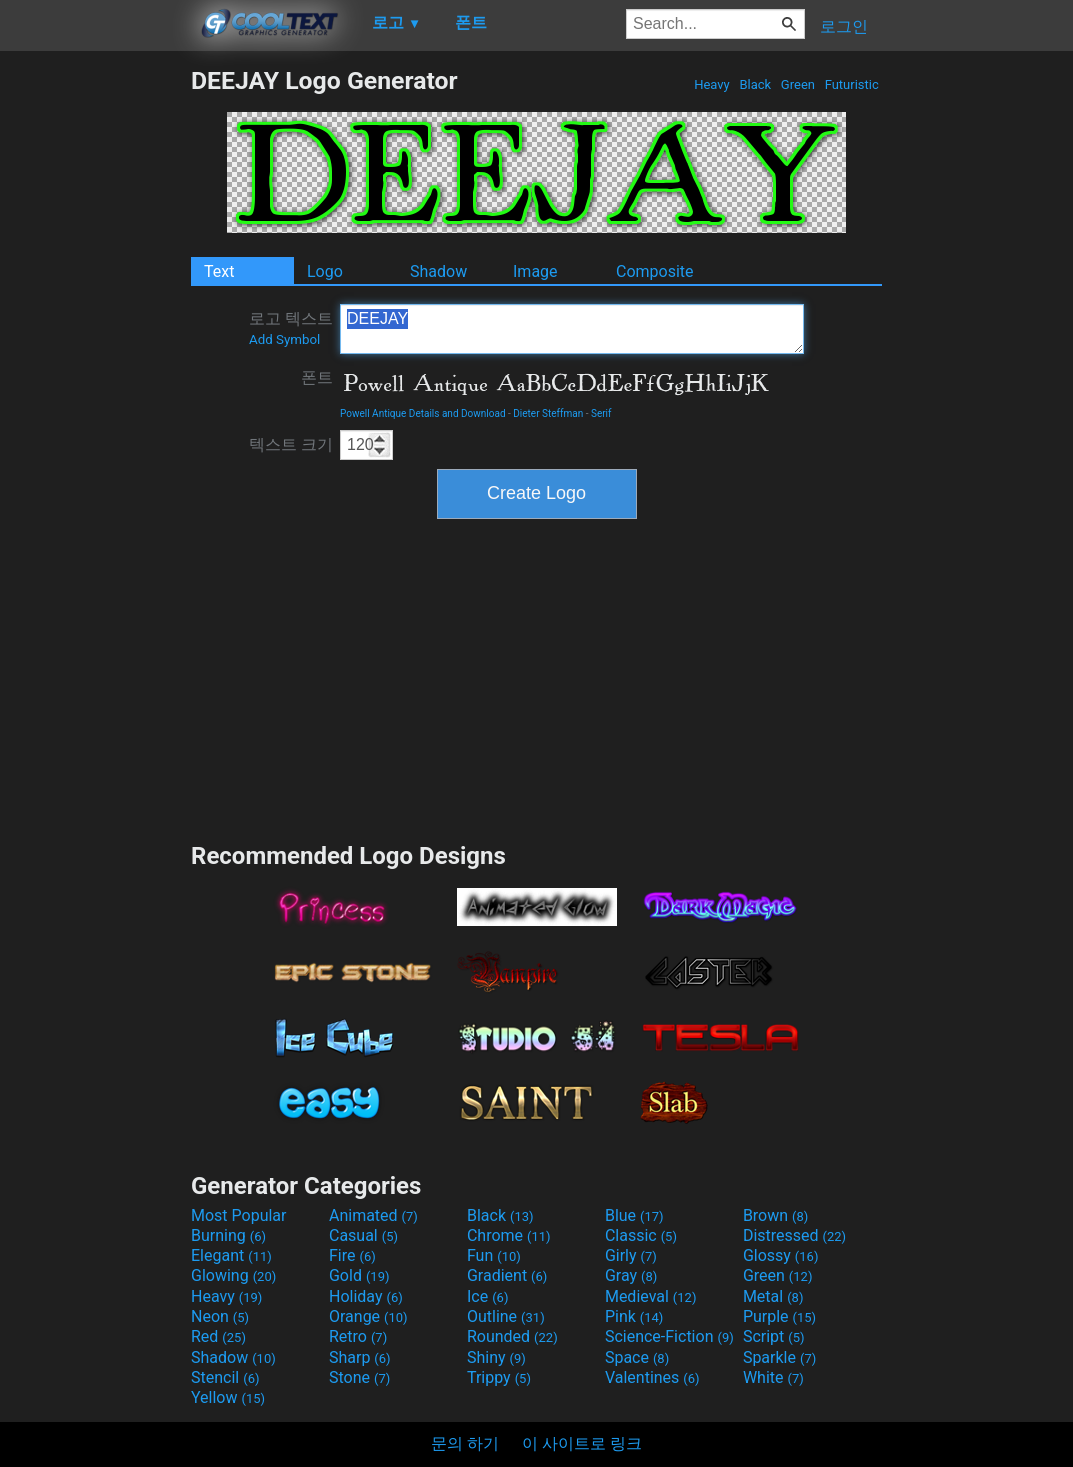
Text (219, 271)
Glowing (233, 1275)
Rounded (512, 1336)
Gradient (507, 1275)
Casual (363, 1235)
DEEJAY (572, 329)
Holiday (366, 1296)
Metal (773, 1296)
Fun (494, 1255)
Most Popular (239, 1215)
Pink (634, 1316)
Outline (506, 1316)
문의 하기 (465, 1443)
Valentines (652, 1377)
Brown (775, 1215)
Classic (641, 1235)
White (773, 1377)
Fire (352, 1255)
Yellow (228, 1397)
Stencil (225, 1377)
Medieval (651, 1296)
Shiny (496, 1357)
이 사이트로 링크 (582, 1443)
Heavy (712, 84)
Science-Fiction (669, 1336)
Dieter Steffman (548, 413)
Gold (359, 1275)
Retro (358, 1336)
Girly (631, 1255)
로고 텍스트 (291, 328)
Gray (631, 1275)
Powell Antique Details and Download (423, 413)
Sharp (360, 1357)
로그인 (844, 26)
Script (774, 1336)
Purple (779, 1316)
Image (535, 271)
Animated (373, 1215)
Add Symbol (284, 339)
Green (798, 84)
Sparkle (779, 1357)
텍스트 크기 (291, 444)
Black (755, 84)
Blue (634, 1215)
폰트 (317, 377)
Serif (601, 413)
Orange (368, 1316)
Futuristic (851, 84)
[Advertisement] (95, 366)
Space (637, 1357)
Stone (359, 1377)
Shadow (438, 271)
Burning (228, 1235)
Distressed (794, 1235)
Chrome (509, 1235)
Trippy (499, 1377)
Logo (325, 271)
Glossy (781, 1255)
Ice (487, 1296)
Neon (220, 1316)
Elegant (231, 1255)
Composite (655, 271)
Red (218, 1336)
